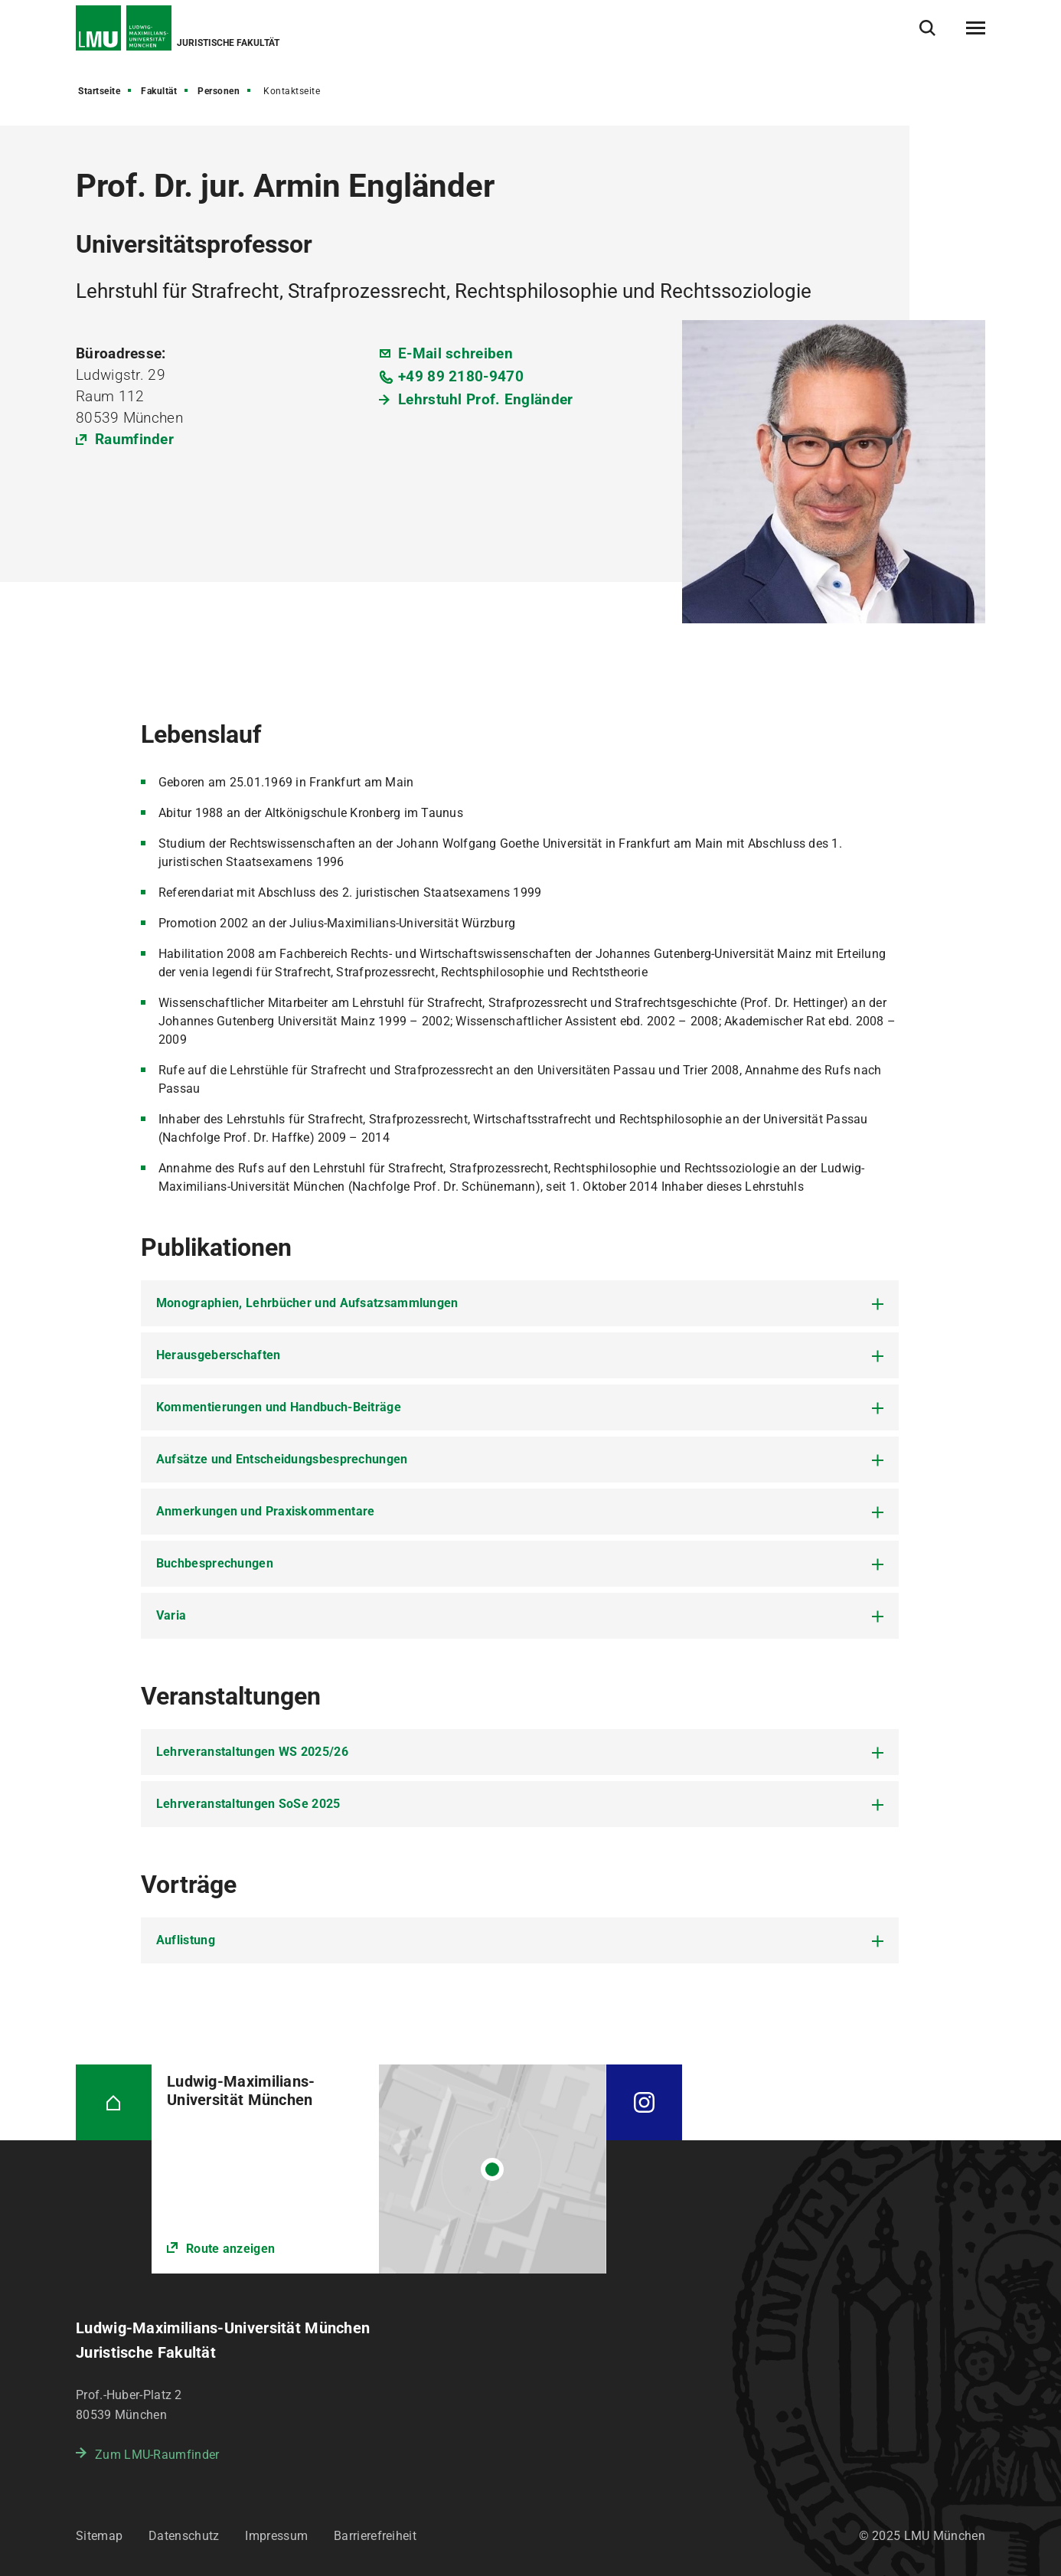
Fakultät (159, 91)
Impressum (276, 2536)
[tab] (520, 1303)
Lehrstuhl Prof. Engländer (485, 399)
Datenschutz (184, 2536)
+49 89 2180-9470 (461, 376)
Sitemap (99, 2536)
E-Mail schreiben (455, 353)
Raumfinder (134, 439)
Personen (219, 91)
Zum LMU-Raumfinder (157, 2454)
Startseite (99, 91)
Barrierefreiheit (375, 2536)
